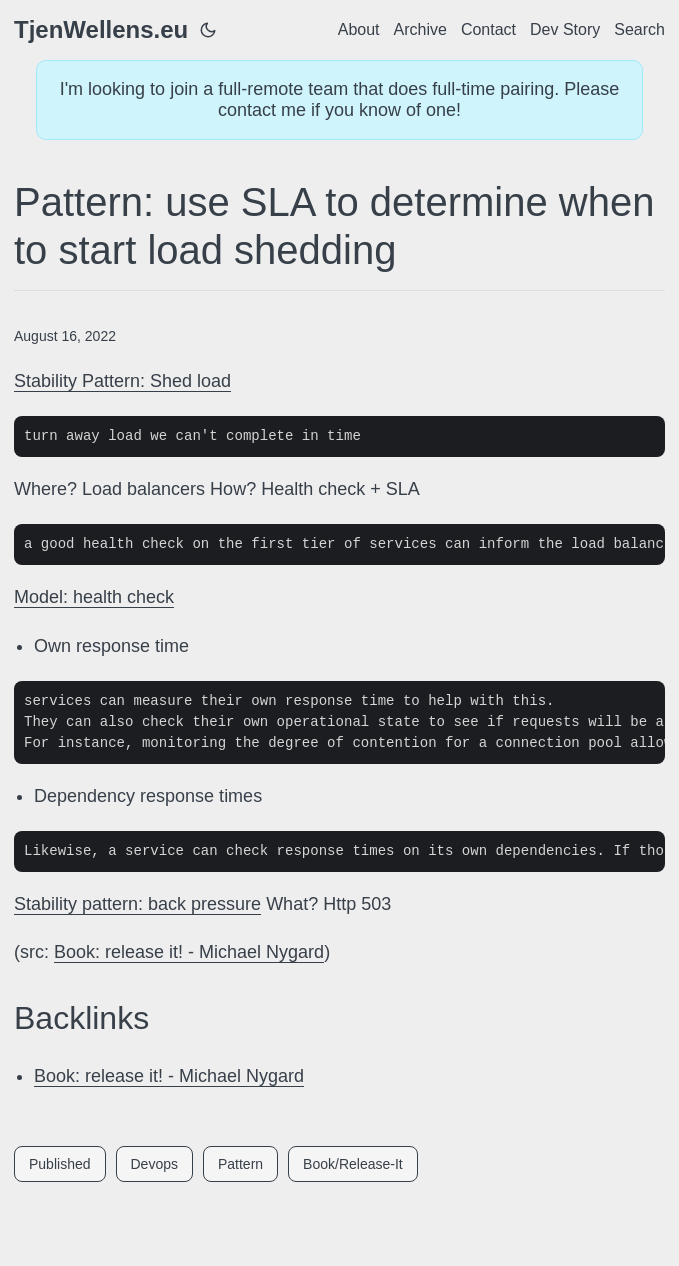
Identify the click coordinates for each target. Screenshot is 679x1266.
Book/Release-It (353, 1164)
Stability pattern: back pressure (137, 904)
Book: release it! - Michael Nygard (189, 952)
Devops (154, 1164)
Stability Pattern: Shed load (122, 381)
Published (60, 1164)
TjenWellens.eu (101, 29)
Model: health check (94, 597)
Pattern (240, 1164)
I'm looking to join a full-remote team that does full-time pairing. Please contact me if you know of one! (340, 99)
